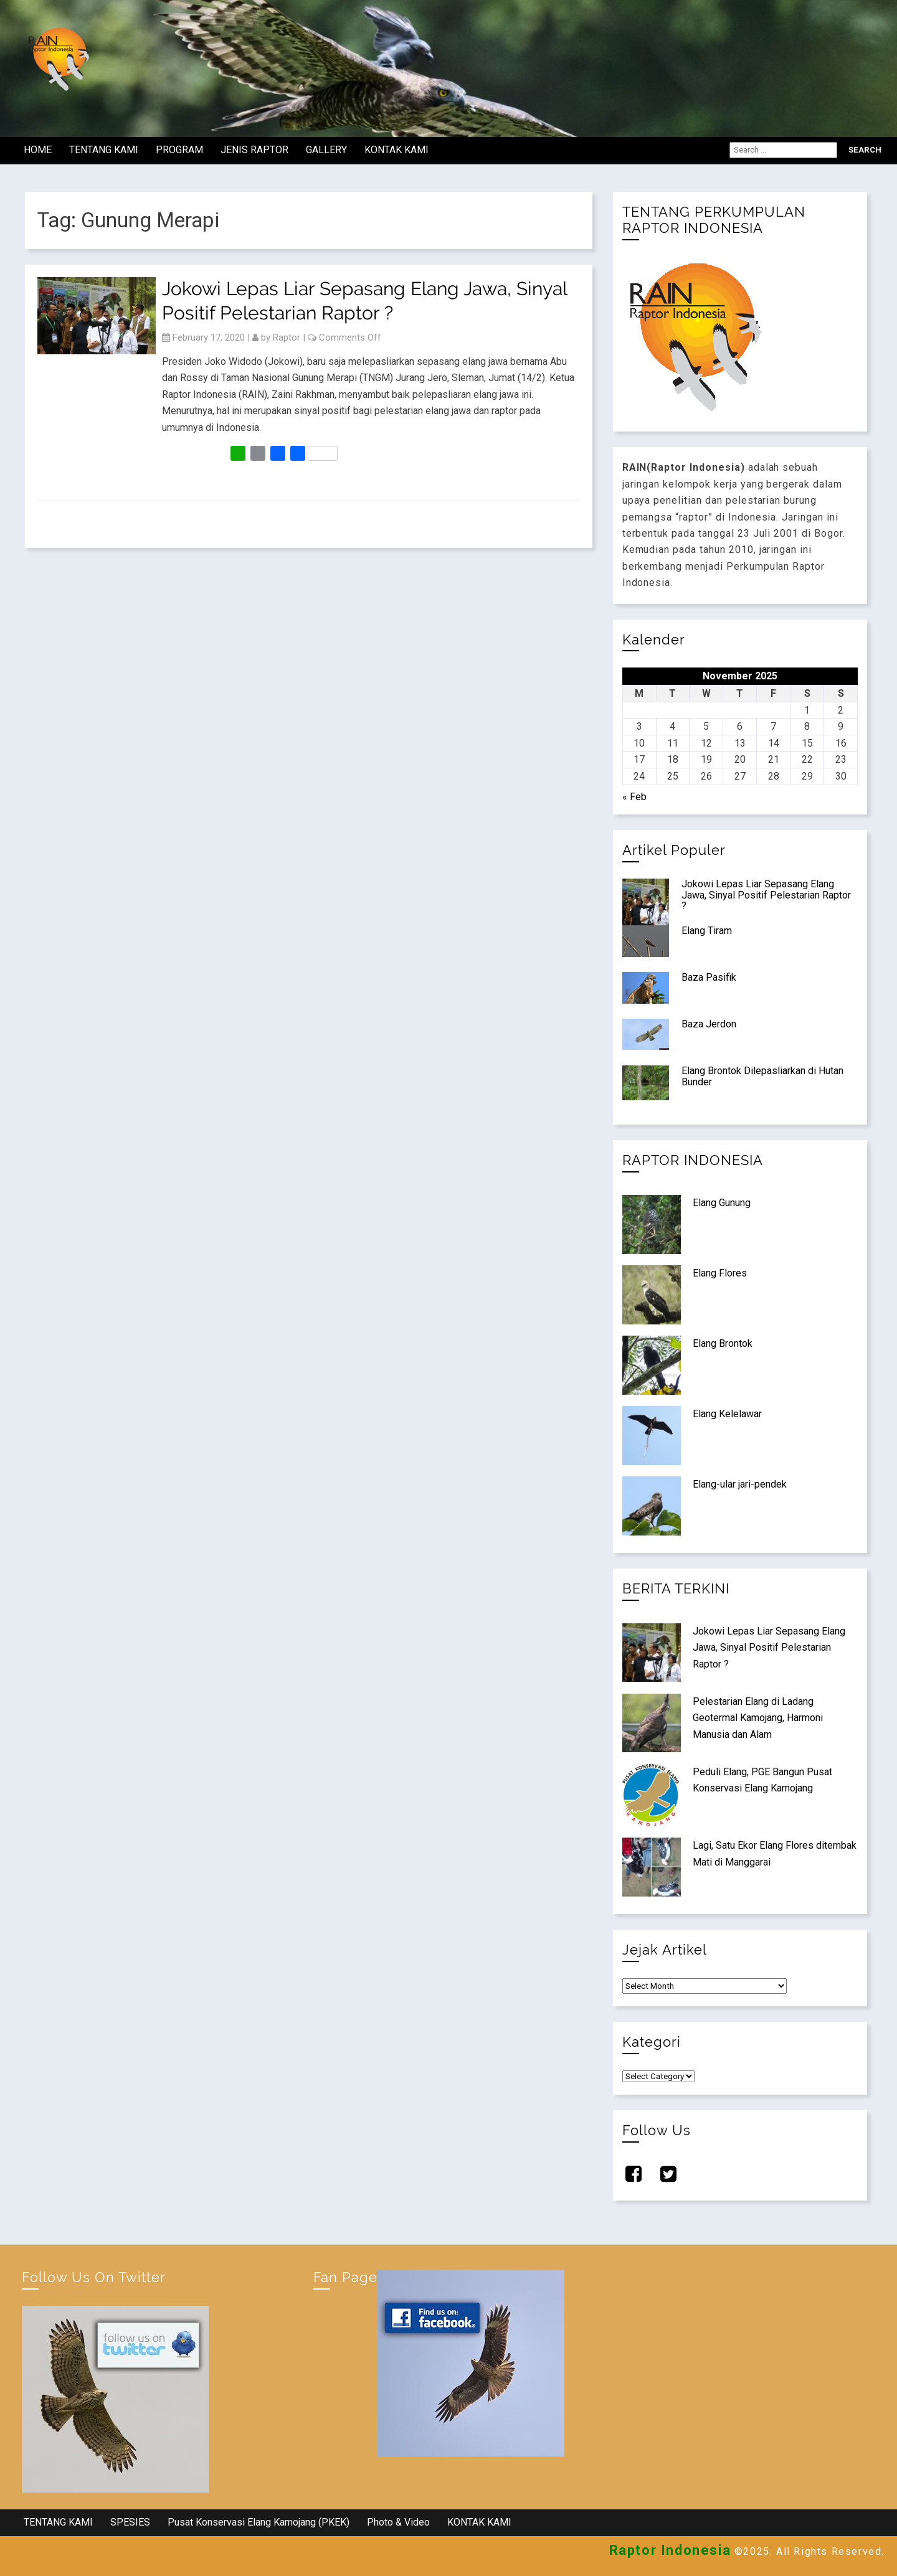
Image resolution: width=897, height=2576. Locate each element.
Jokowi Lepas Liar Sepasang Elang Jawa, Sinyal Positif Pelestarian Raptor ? (766, 895)
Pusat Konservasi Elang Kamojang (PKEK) (258, 2522)
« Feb (634, 797)
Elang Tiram (706, 931)
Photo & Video (398, 2522)
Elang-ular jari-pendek (740, 1484)
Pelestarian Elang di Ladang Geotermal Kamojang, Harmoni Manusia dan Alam (758, 1718)
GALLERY (326, 150)
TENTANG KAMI (103, 150)
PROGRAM (179, 150)
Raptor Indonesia (670, 2550)
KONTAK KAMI (396, 150)
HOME (38, 150)
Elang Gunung (722, 1203)
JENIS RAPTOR (254, 150)
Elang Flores (720, 1273)
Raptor (286, 337)
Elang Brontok (722, 1343)
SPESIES (130, 2522)
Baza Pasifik (708, 977)
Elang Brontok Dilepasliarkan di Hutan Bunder (762, 1076)
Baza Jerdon (708, 1024)
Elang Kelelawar (727, 1414)
